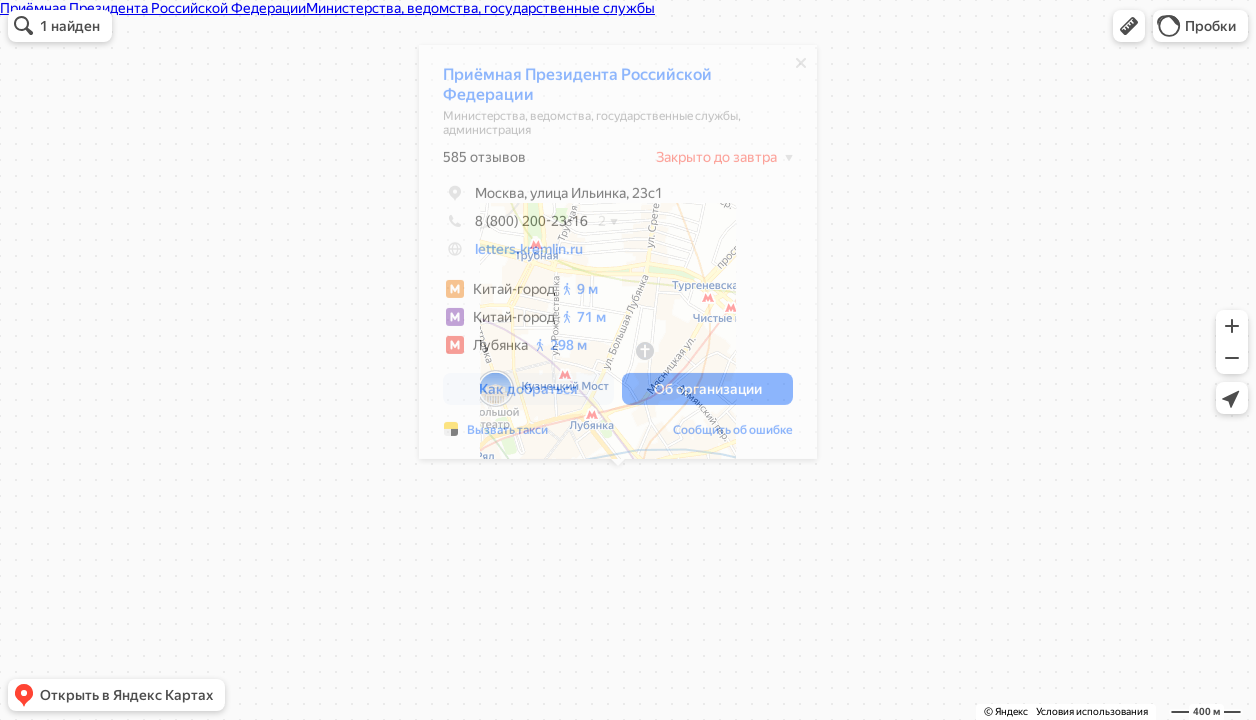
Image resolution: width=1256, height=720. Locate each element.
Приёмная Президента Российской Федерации (577, 89)
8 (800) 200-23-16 (515, 226)
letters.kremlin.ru (529, 254)
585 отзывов (484, 162)
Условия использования (1092, 711)
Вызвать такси (507, 435)
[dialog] (618, 257)
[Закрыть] (801, 68)
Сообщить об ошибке (733, 435)
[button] (1129, 26)
